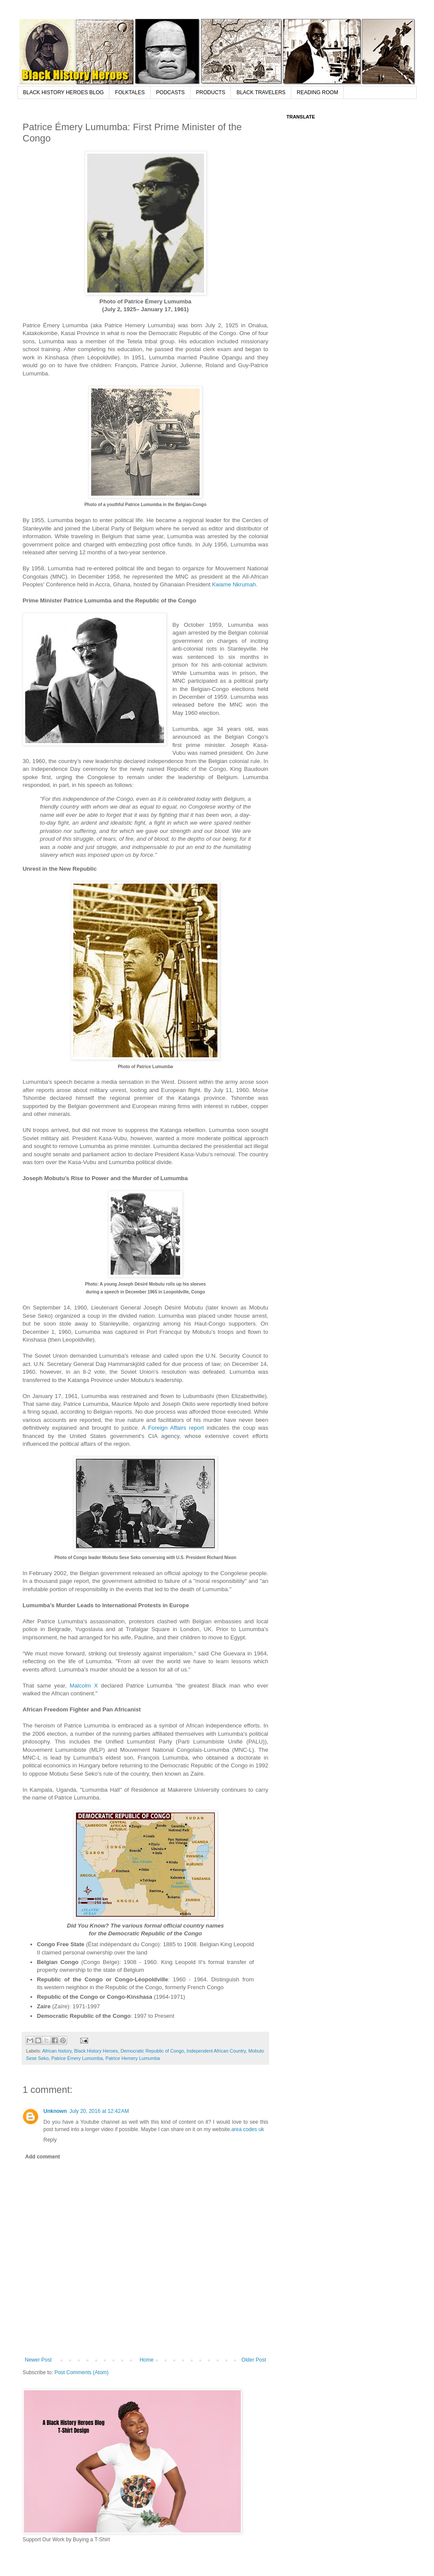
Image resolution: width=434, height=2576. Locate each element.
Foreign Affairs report (176, 1428)
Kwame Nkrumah (234, 584)
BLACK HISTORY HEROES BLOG (63, 92)
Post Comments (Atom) (81, 2372)
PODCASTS (170, 92)
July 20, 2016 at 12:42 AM (99, 2111)
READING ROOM (317, 92)
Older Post (253, 2360)
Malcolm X (84, 1685)
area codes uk (247, 2129)
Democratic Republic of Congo (152, 2050)
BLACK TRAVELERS (261, 92)
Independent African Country (216, 2050)
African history (57, 2050)
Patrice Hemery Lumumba (132, 2058)
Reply (50, 2140)
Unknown (55, 2111)
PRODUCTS (210, 92)
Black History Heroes (96, 2050)
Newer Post (38, 2360)
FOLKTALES (130, 92)
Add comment (42, 2157)
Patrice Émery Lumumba (77, 2058)
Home (147, 2360)
